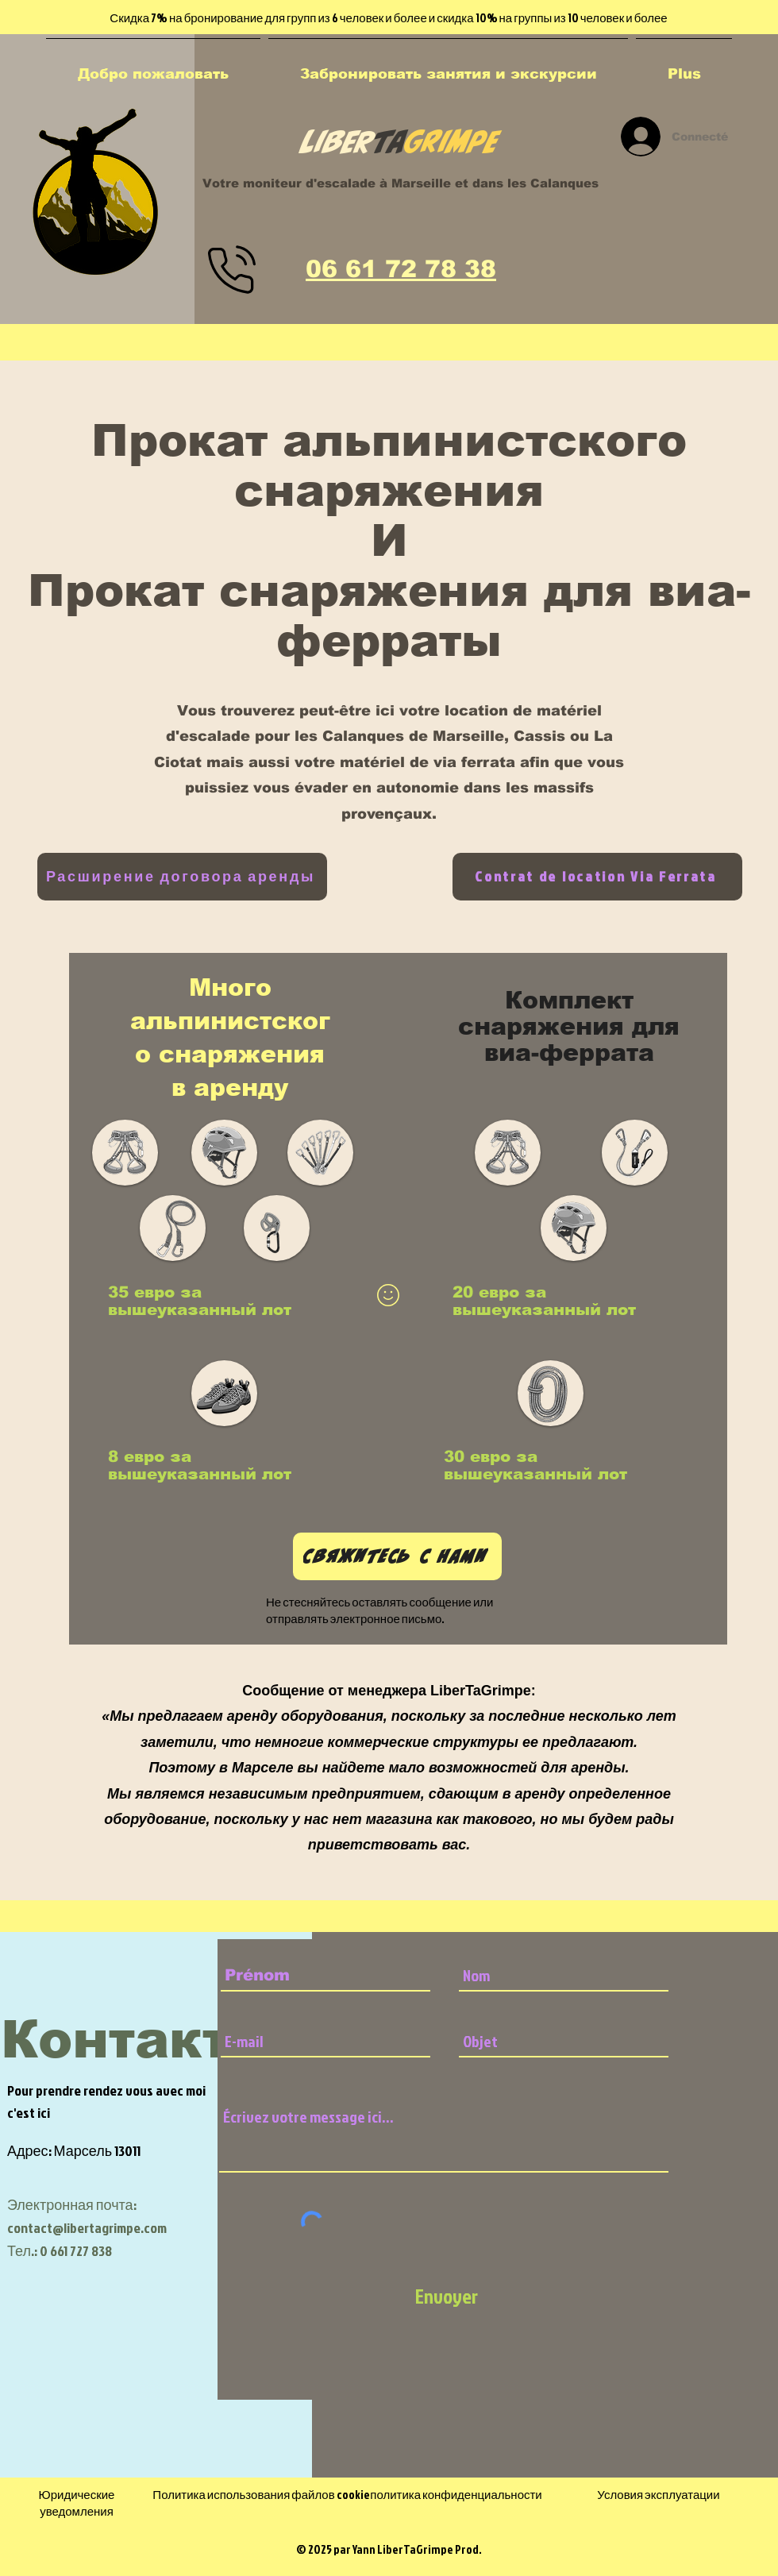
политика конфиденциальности (455, 2494)
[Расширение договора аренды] (182, 876)
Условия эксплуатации (658, 2494)
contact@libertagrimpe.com (87, 2228)
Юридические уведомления (77, 2503)
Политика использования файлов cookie (260, 2494)
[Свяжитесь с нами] (397, 1556)
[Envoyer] (446, 2296)
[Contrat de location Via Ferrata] (597, 876)
